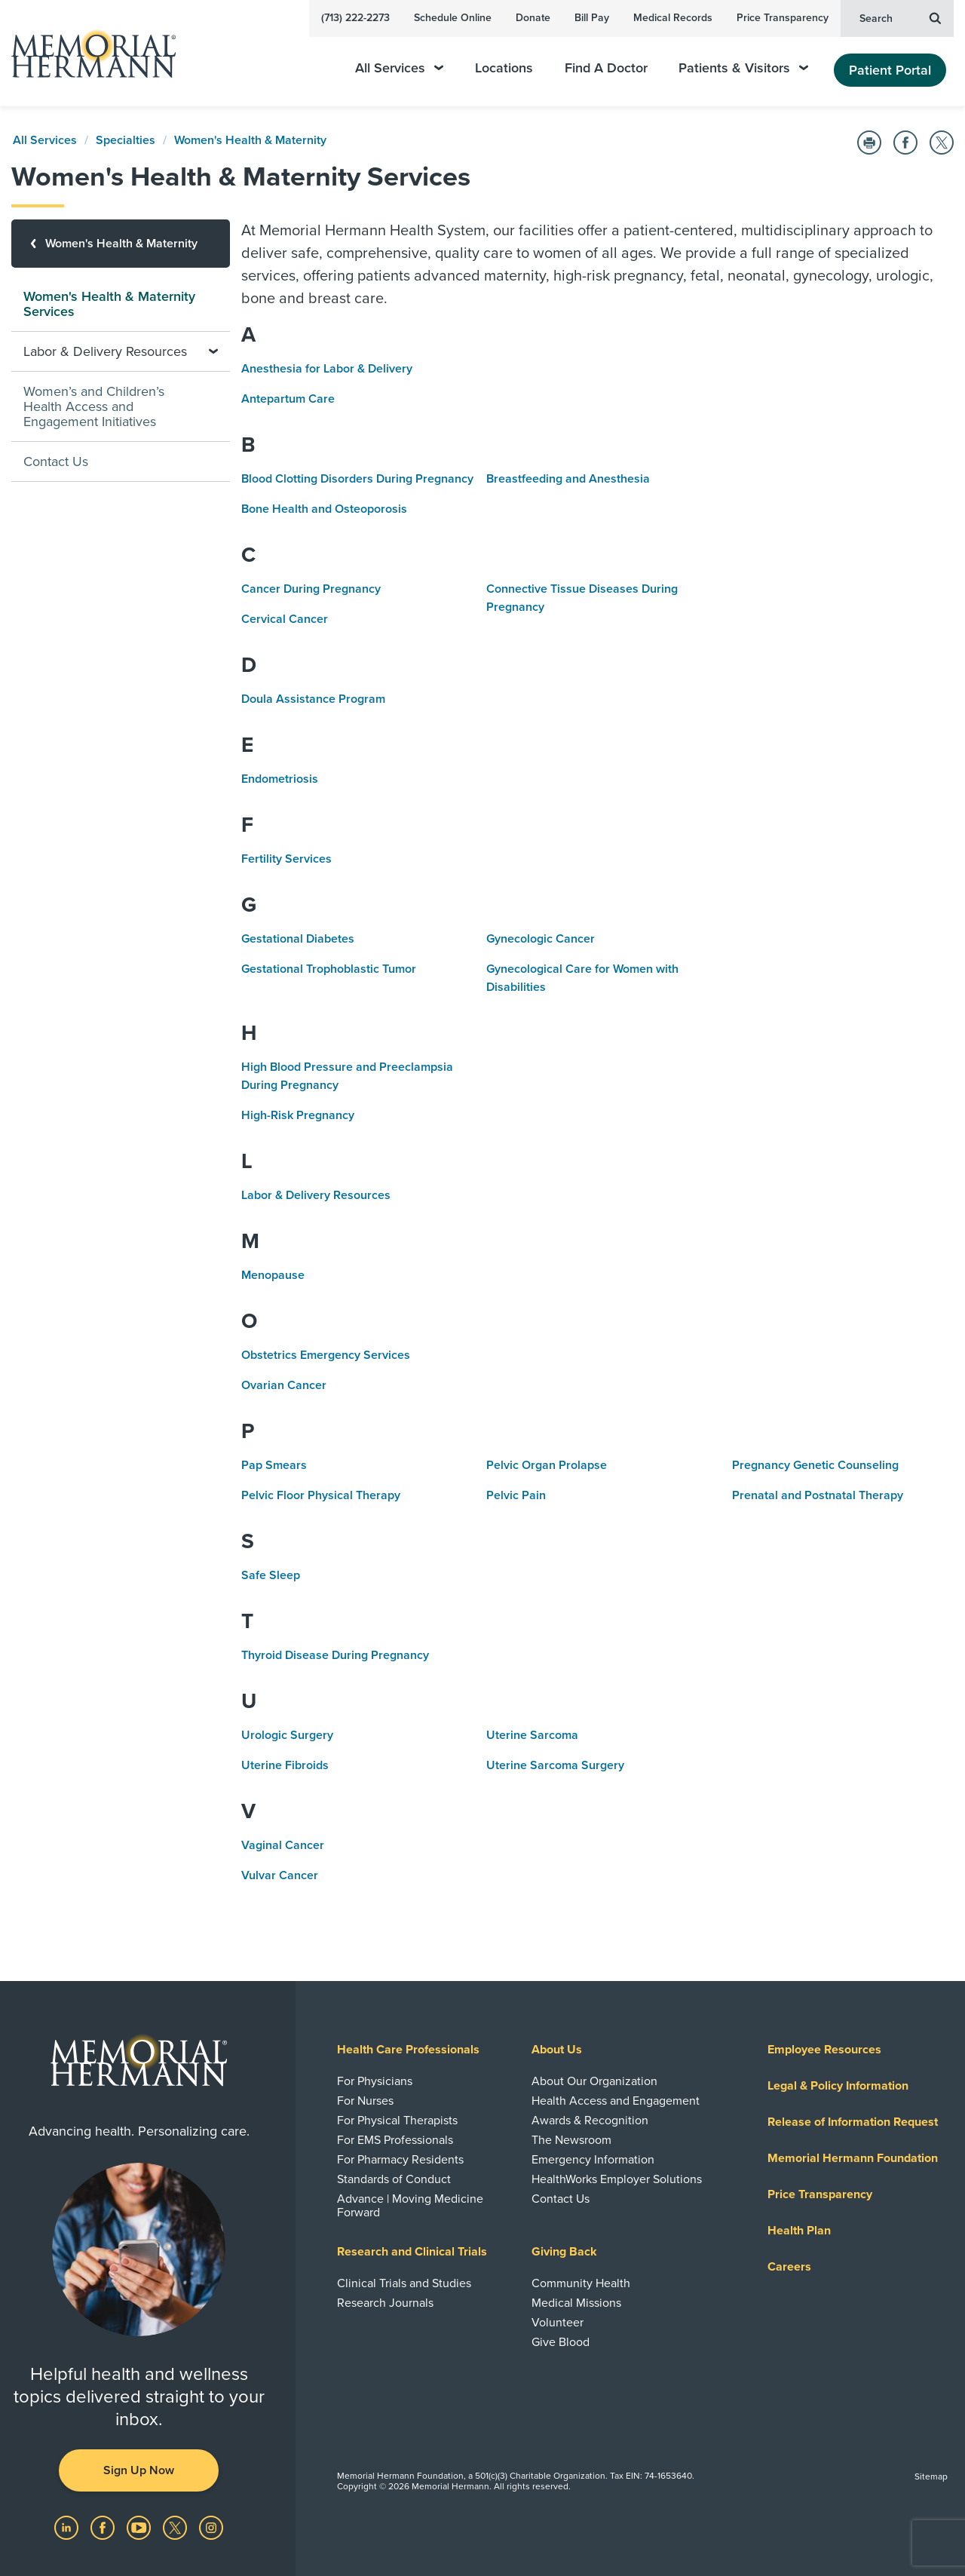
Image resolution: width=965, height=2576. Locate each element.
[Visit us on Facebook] (104, 2527)
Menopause (273, 1275)
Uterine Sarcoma (532, 1735)
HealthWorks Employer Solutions (617, 2179)
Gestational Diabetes (297, 938)
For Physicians (374, 2081)
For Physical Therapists (397, 2120)
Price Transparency (783, 17)
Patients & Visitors (743, 68)
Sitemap (931, 2476)
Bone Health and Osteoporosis (324, 509)
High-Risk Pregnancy (297, 1115)
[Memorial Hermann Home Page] (86, 53)
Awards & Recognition (590, 2120)
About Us (557, 2049)
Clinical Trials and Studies (404, 2283)
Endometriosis (279, 779)
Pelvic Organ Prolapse (546, 1465)
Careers (789, 2266)
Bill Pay (591, 17)
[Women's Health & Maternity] (120, 243)
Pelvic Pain (516, 1495)
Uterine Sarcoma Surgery (555, 1765)
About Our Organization (594, 2081)
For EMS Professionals (395, 2140)
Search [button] (900, 17)
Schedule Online (453, 17)
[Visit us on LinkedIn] (67, 2527)
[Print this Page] (869, 142)
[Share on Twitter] (942, 142)
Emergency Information (593, 2160)
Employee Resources (824, 2049)
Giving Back (564, 2251)
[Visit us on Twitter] (176, 2527)
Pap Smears (274, 1465)
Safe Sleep (270, 1575)
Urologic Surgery (287, 1735)
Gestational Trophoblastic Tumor (328, 969)
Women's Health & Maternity (250, 140)
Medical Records (672, 17)
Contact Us (55, 461)
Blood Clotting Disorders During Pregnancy (357, 478)
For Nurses (365, 2101)
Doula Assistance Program (313, 699)
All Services (399, 68)
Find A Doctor (606, 68)
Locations (504, 68)
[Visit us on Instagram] (211, 2527)
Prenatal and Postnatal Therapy (817, 1495)
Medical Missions (576, 2303)
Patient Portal (890, 70)
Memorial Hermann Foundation (852, 2158)
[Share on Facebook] (905, 142)
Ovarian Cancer (283, 1385)
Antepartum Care (288, 398)
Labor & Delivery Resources (316, 1195)
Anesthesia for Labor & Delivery (326, 368)
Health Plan (799, 2230)
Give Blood (561, 2342)
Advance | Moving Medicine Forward (410, 2205)
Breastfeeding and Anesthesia (568, 478)
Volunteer (558, 2322)
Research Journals (385, 2303)
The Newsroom (571, 2140)
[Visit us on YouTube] (140, 2527)
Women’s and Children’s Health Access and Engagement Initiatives (93, 406)
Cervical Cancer (284, 619)
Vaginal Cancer (282, 1845)
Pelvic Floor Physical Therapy (320, 1495)
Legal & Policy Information (837, 2085)
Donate (533, 17)
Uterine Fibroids (285, 1765)
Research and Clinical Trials (412, 2251)
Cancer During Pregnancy (311, 588)
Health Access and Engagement (616, 2101)
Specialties (125, 140)
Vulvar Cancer (279, 1875)
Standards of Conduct (394, 2179)
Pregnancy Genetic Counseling (815, 1465)
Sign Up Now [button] (138, 2470)
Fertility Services (286, 858)
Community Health (581, 2283)
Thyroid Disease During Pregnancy (335, 1655)
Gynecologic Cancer (540, 938)
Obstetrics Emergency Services (325, 1355)
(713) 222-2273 (355, 17)
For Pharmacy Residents (400, 2160)
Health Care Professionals (408, 2049)
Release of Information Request (852, 2122)
